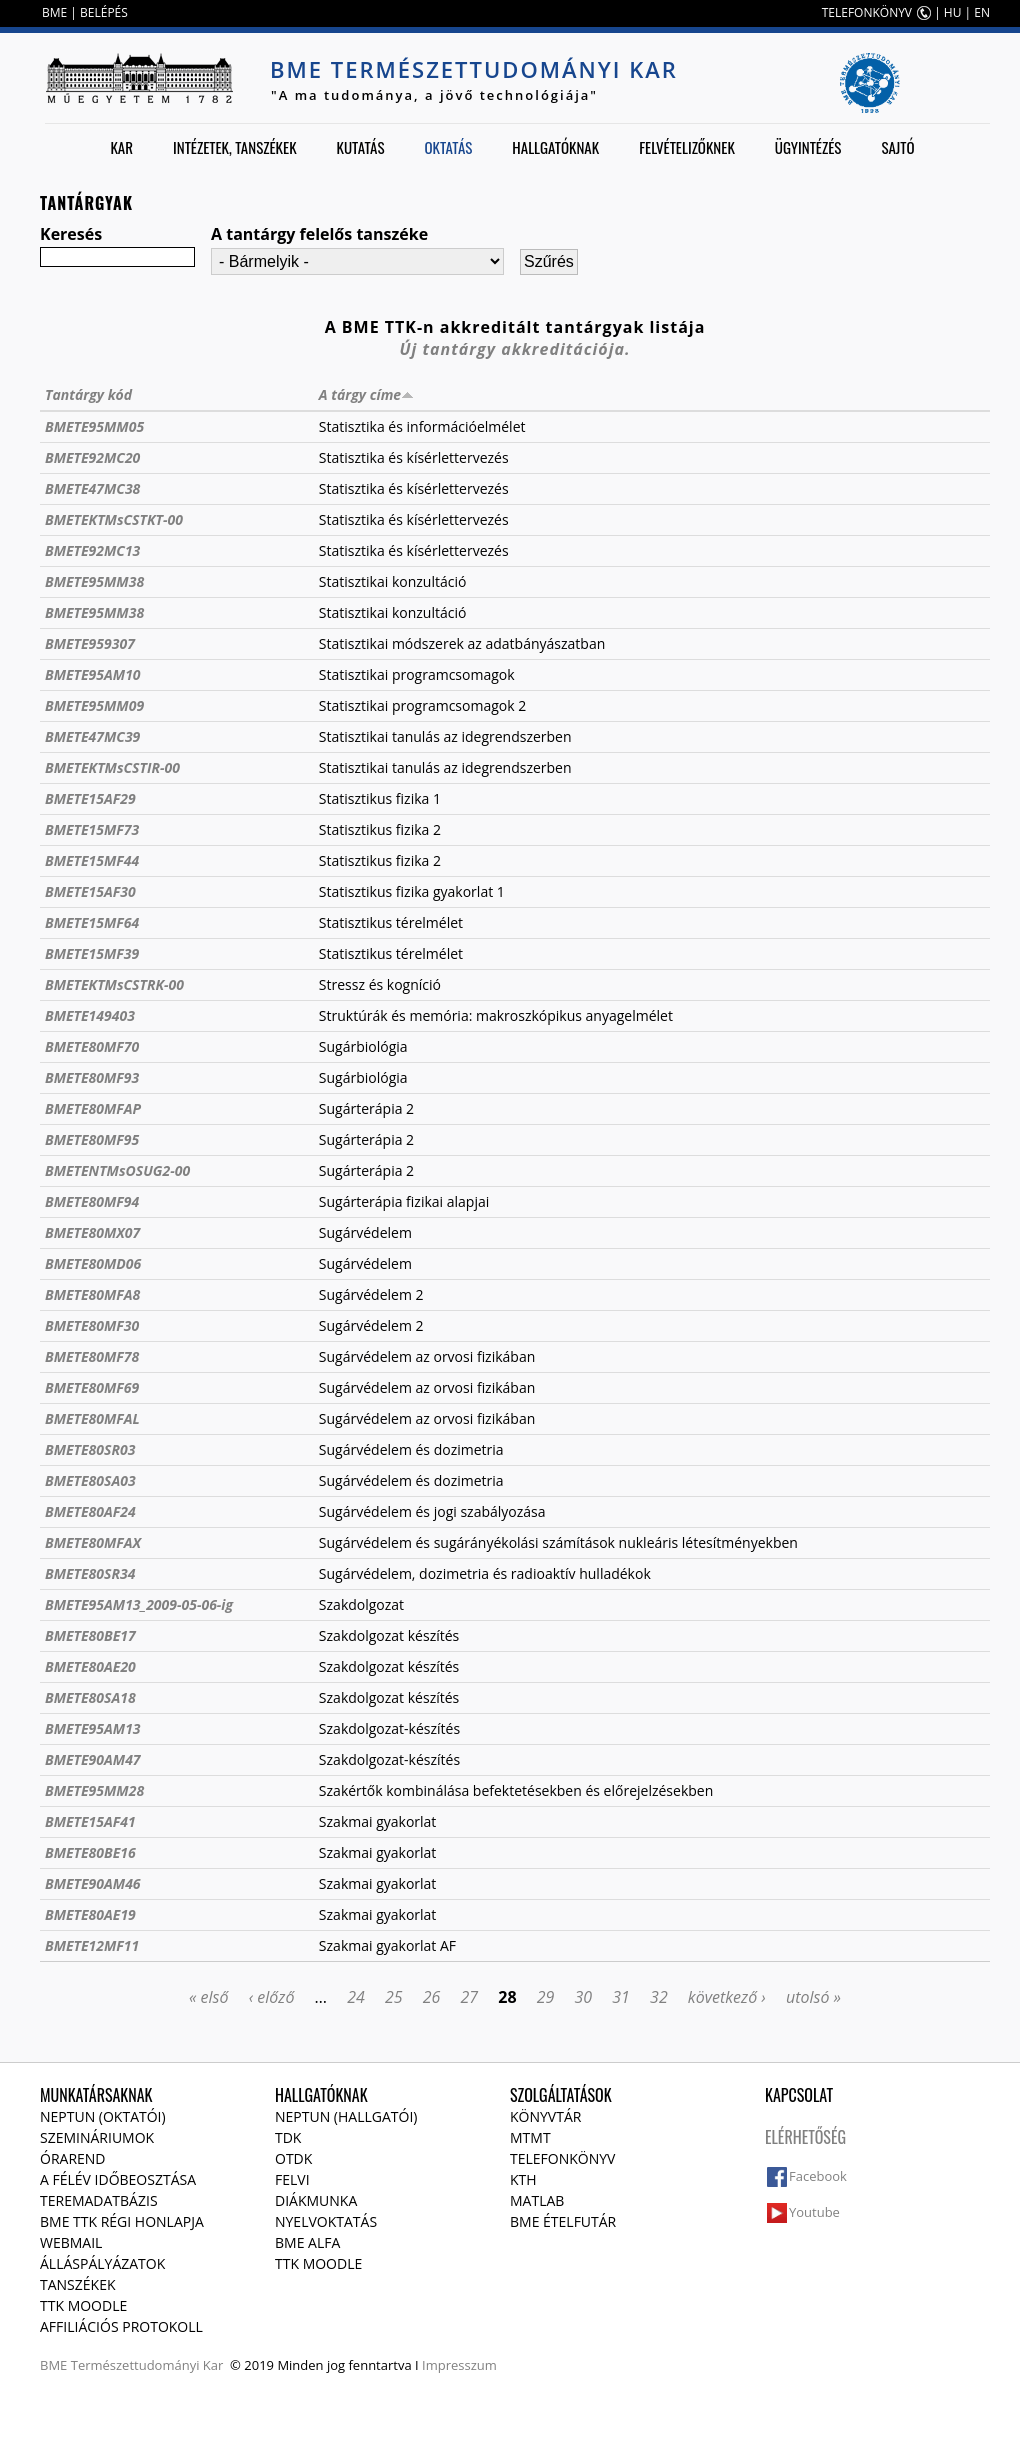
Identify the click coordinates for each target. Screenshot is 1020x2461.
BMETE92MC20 (92, 457)
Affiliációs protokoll (121, 2326)
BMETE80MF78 (92, 1356)
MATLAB (537, 2200)
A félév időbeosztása (118, 2179)
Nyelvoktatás (326, 2221)
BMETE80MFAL (92, 1418)
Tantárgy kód (88, 394)
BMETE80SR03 (90, 1449)
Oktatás (448, 147)
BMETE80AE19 (90, 1914)
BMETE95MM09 (94, 705)
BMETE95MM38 (94, 581)
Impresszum (459, 2365)
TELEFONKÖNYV (867, 12)
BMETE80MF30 (92, 1325)
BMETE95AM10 (93, 674)
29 (546, 1997)
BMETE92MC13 (92, 550)
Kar (121, 147)
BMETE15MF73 (92, 829)
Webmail (71, 2242)
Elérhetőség (805, 2137)
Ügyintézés (808, 147)
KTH (523, 2179)
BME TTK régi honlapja (122, 2221)
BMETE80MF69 (92, 1387)
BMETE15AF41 (90, 1821)
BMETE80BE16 (90, 1852)
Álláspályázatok (102, 2263)
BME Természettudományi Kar (474, 69)
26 (432, 1997)
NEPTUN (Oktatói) (103, 2116)
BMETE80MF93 (92, 1077)
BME (54, 12)
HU (953, 12)
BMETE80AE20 (90, 1666)
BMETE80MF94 (92, 1201)
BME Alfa (307, 2242)
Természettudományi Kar (147, 2365)
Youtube (814, 2212)
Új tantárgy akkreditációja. (515, 349)
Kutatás (361, 147)
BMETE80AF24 (90, 1511)
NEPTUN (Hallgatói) (346, 2116)
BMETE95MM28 (94, 1790)
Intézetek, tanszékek (235, 147)
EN (982, 12)
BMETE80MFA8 (92, 1294)
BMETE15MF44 (92, 860)
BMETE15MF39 (92, 953)
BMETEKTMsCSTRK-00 (114, 984)
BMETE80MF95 (92, 1139)
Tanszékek (78, 2284)
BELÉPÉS (104, 12)
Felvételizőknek (687, 147)
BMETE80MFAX (93, 1542)
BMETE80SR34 (90, 1573)
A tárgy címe (366, 394)
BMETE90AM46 (93, 1883)
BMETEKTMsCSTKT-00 (114, 519)
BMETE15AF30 (90, 891)
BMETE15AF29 (90, 798)
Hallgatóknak (555, 147)
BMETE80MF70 (92, 1046)
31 (621, 1997)
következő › (727, 1997)
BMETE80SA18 (90, 1697)
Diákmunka (316, 2200)
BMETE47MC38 (92, 488)
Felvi (292, 2179)
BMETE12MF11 (92, 1945)
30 (584, 1997)
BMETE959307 (90, 643)
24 (356, 1997)
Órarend (73, 2158)
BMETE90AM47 (93, 1759)
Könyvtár (545, 2116)
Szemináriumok (97, 2137)
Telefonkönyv (562, 2158)
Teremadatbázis (99, 2200)
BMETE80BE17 (90, 1635)
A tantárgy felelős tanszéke (319, 234)
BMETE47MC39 (92, 736)
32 (659, 1997)
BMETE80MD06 (93, 1263)
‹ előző (272, 1997)
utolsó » (813, 1997)
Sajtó (897, 147)
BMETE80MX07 (92, 1232)
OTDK (293, 2158)
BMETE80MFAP (93, 1108)
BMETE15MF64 (92, 922)
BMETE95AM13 (93, 1728)
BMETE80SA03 (90, 1480)
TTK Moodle (83, 2305)
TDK (288, 2137)
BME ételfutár (563, 2221)
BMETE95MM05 (94, 426)
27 (470, 1997)
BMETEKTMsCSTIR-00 (112, 767)
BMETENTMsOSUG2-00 (117, 1170)
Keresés (71, 234)
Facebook (818, 2176)
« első (209, 1997)
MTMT (530, 2137)
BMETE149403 (90, 1015)
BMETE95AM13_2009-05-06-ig (139, 1604)
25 (394, 1997)
